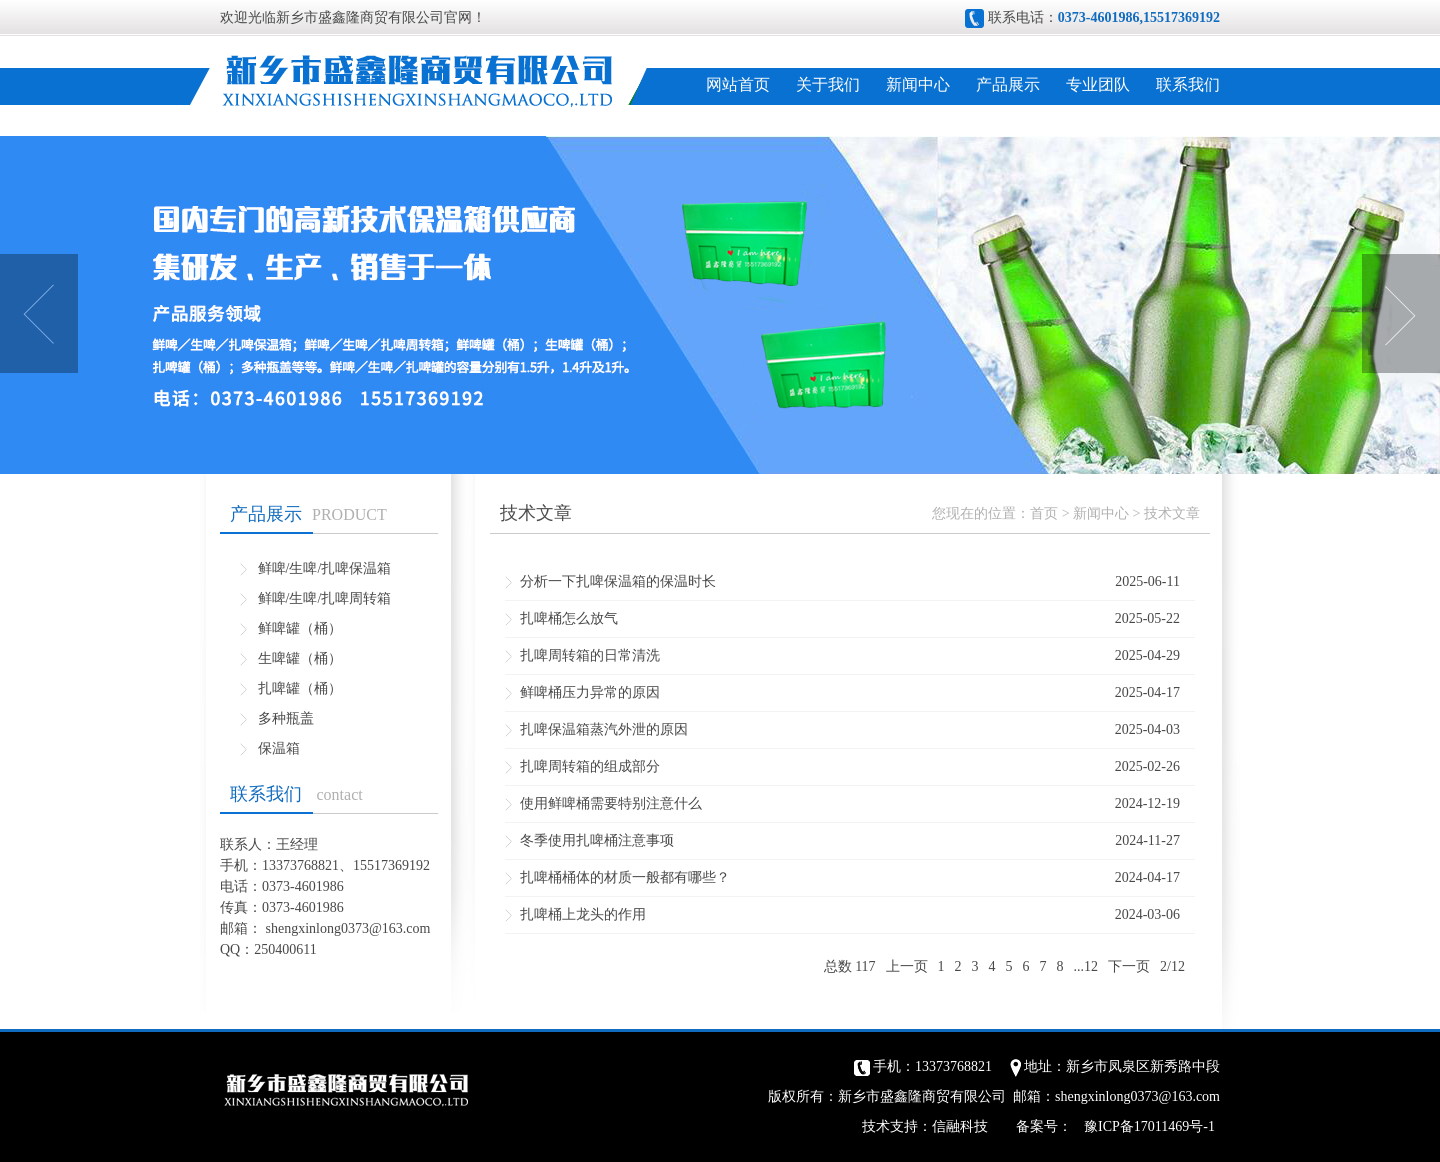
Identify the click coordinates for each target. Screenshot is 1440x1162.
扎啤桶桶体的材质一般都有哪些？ (625, 877)
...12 (1086, 966)
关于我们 (828, 84)
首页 (1044, 513)
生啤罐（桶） (300, 658)
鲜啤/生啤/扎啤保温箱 (325, 568)
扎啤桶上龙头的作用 (583, 914)
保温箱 (279, 748)
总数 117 (850, 966)
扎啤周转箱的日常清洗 (590, 655)
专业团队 (1098, 84)
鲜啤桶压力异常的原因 (590, 692)
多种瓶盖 (286, 718)
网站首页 (738, 84)
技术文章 (1172, 513)
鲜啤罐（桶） (300, 628)
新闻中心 (918, 84)
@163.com (400, 928)
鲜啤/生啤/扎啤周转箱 (325, 598)
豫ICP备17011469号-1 (1149, 1126)
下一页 (1129, 966)
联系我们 (1188, 84)
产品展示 (1008, 84)
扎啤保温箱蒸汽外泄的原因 (604, 729)
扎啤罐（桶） (300, 688)
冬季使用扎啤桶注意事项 (597, 840)
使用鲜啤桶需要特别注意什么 (611, 803)
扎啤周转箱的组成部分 (590, 766)
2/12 (1172, 966)
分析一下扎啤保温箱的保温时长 (618, 581)
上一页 (907, 966)
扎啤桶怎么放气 (569, 618)
